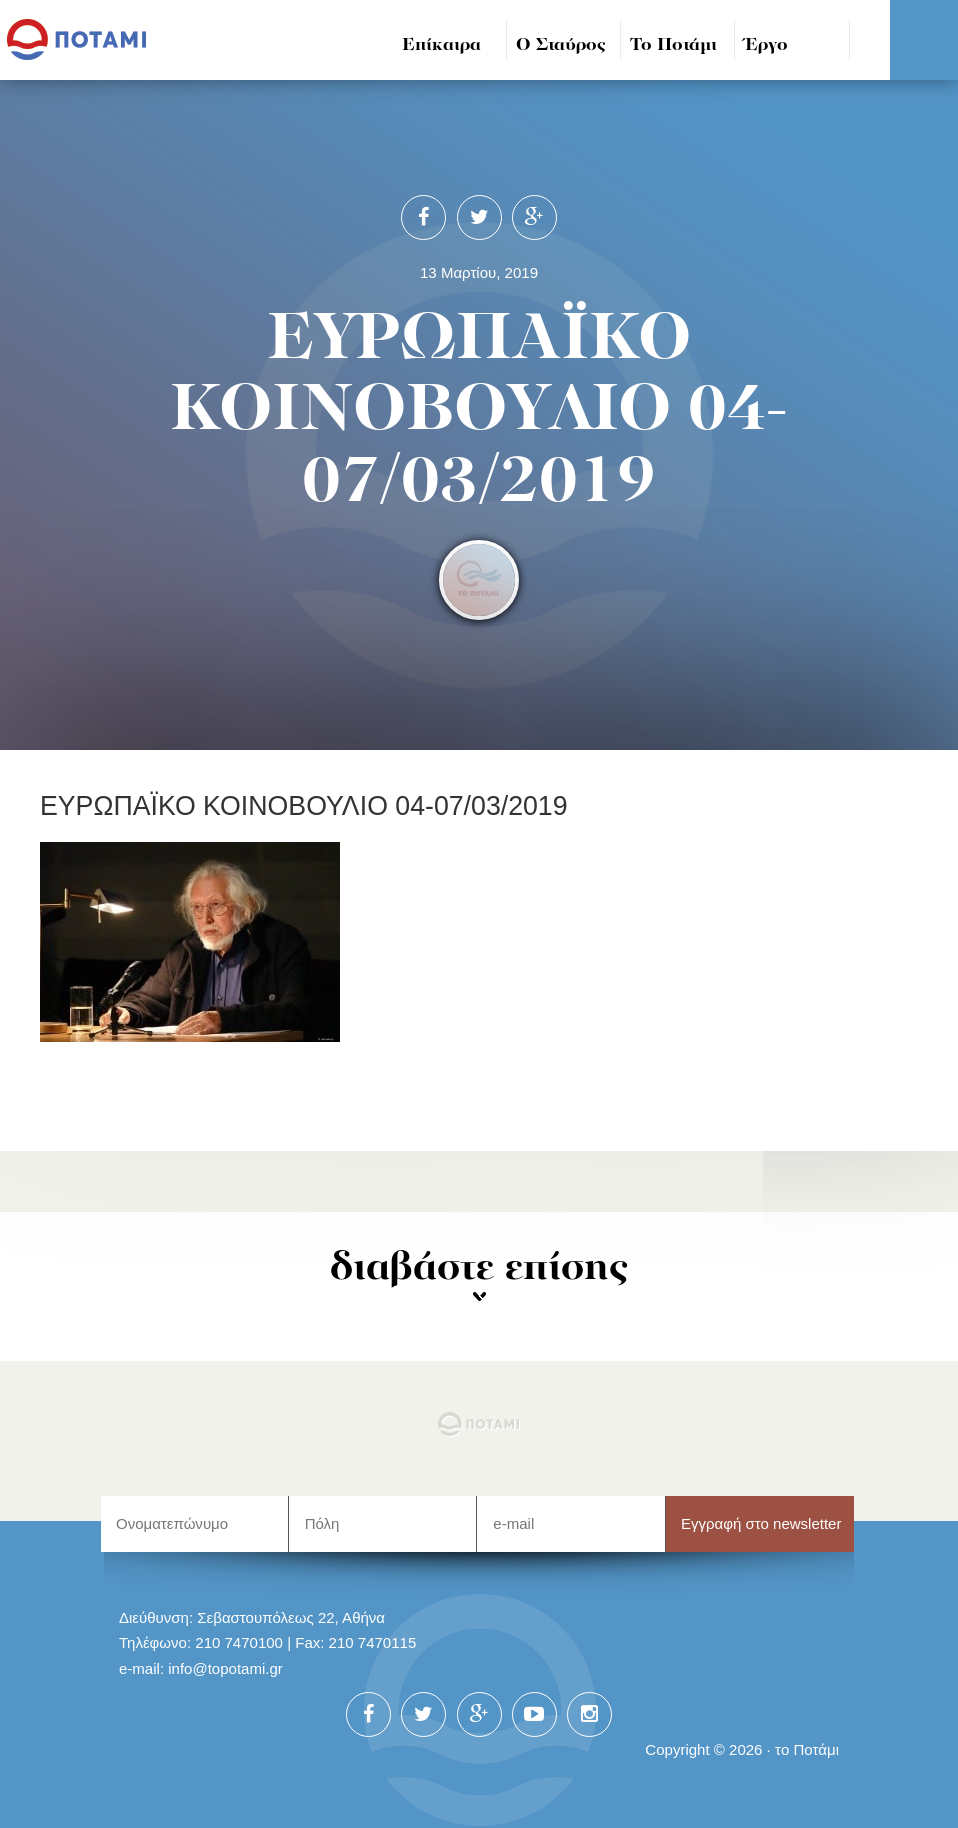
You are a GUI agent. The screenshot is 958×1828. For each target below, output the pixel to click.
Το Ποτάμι (673, 45)
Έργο (766, 45)
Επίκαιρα (441, 45)
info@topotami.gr (225, 1668)
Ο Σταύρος (561, 45)
